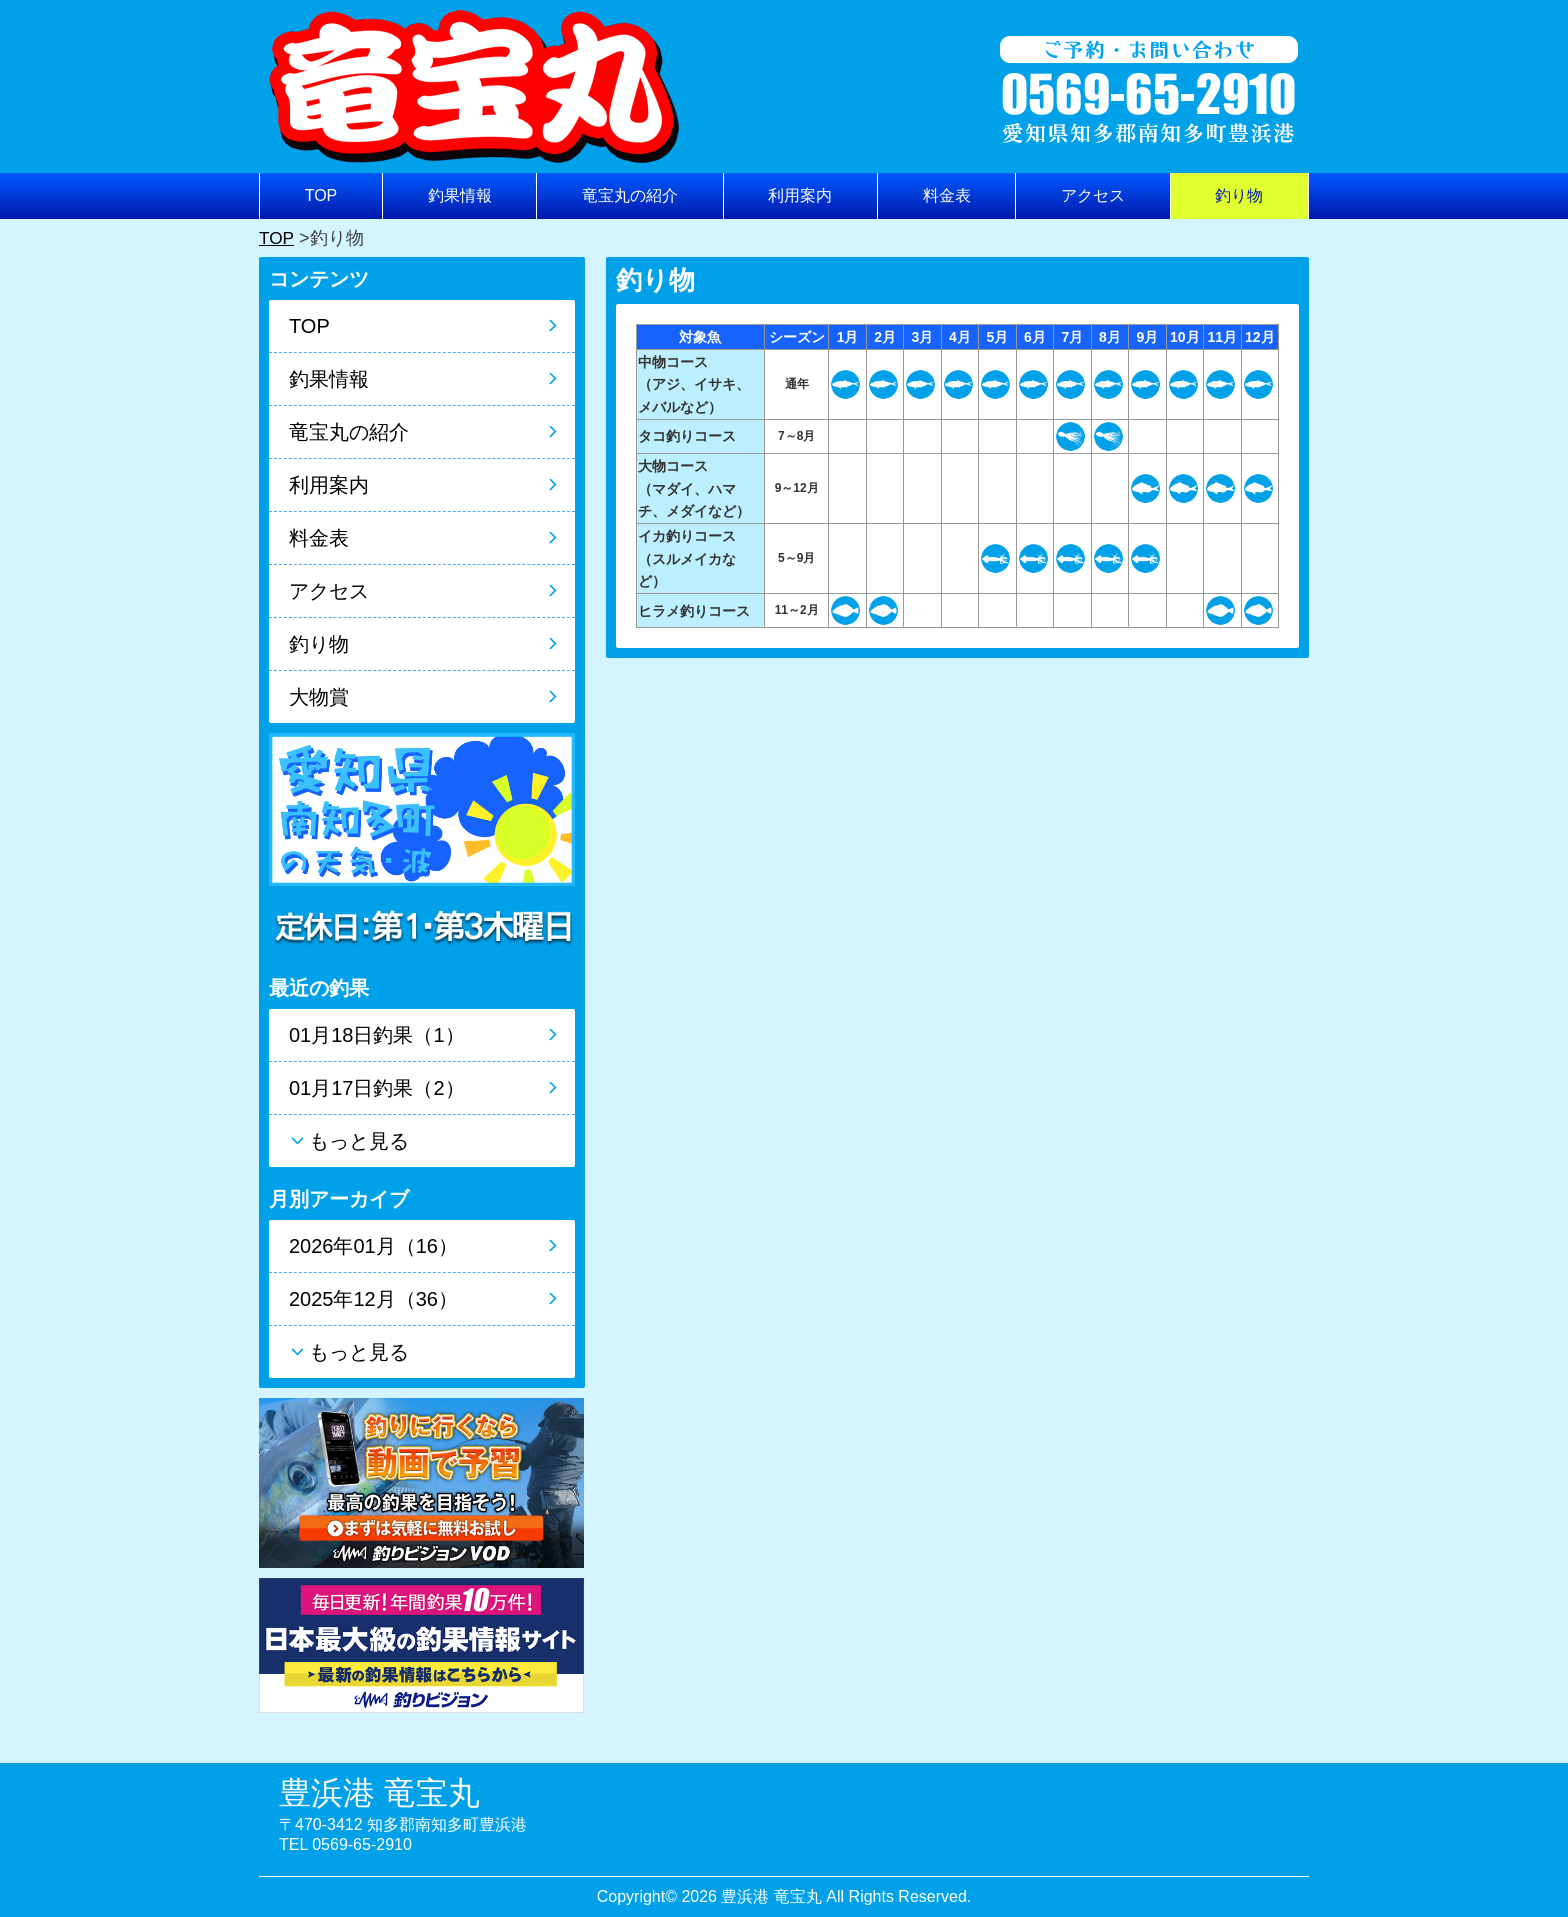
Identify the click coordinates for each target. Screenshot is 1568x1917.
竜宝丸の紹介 (630, 195)
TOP (321, 195)
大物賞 (319, 697)
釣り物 (1239, 195)
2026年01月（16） (373, 1246)
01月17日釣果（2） (377, 1088)
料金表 (947, 195)
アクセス (1093, 195)
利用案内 (800, 195)
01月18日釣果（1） (377, 1035)
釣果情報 (460, 195)
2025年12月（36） (373, 1299)
